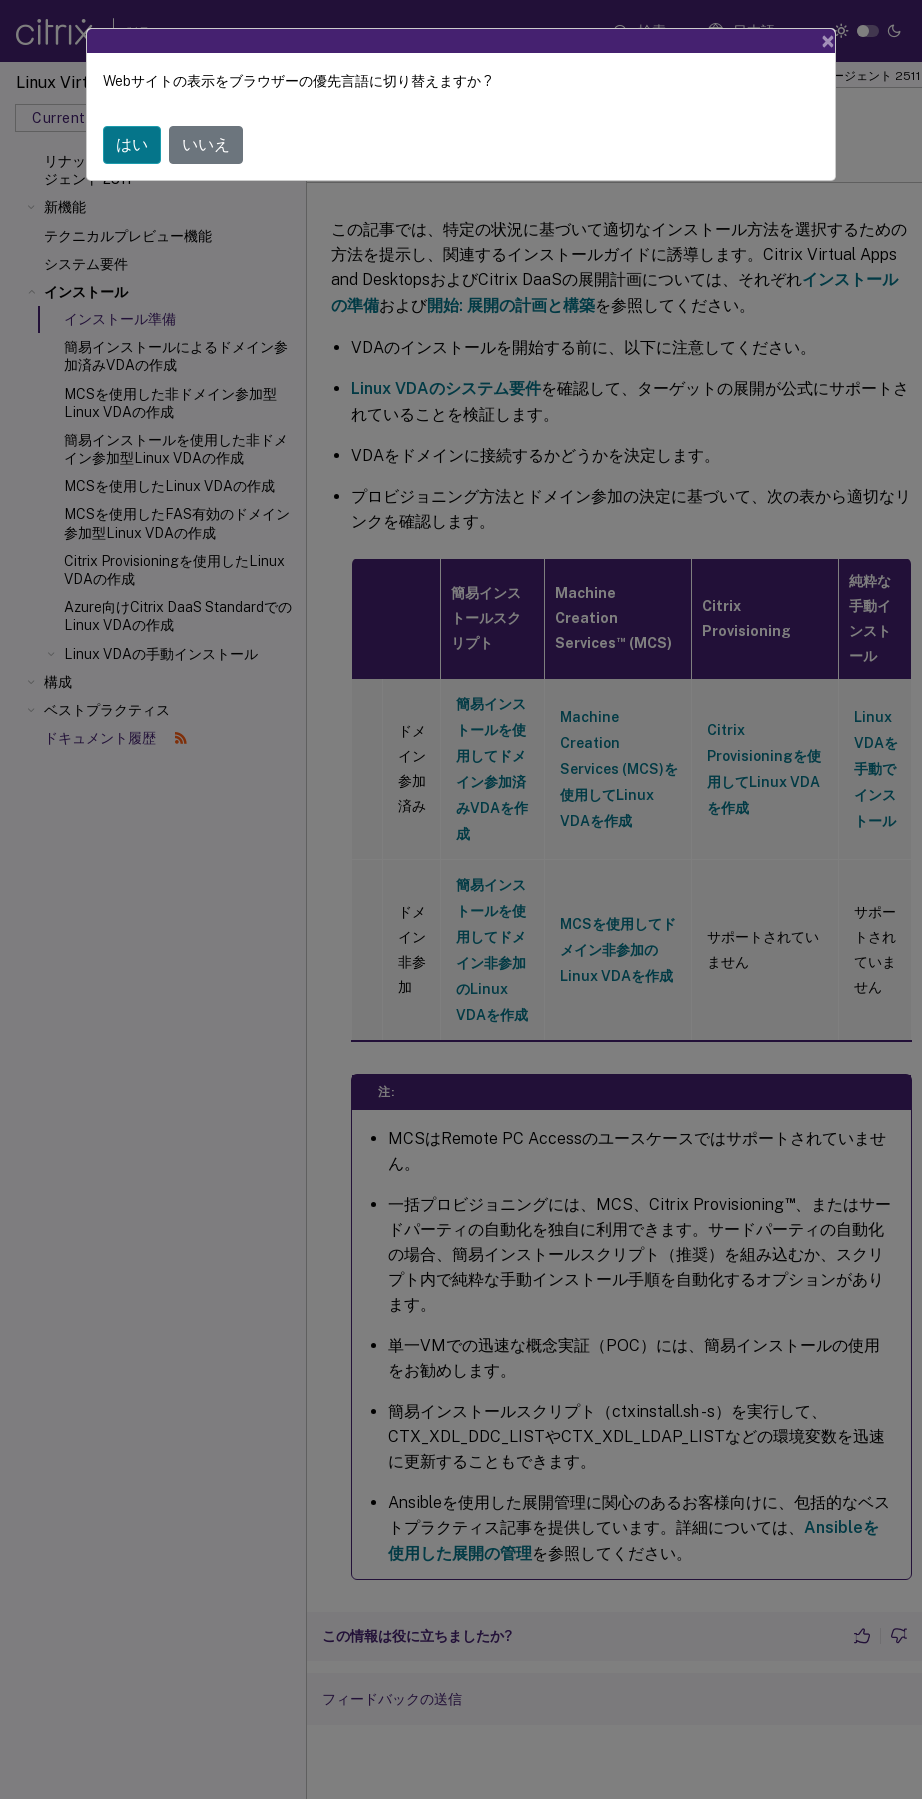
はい (132, 144)
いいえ (206, 144)
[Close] (828, 41)
